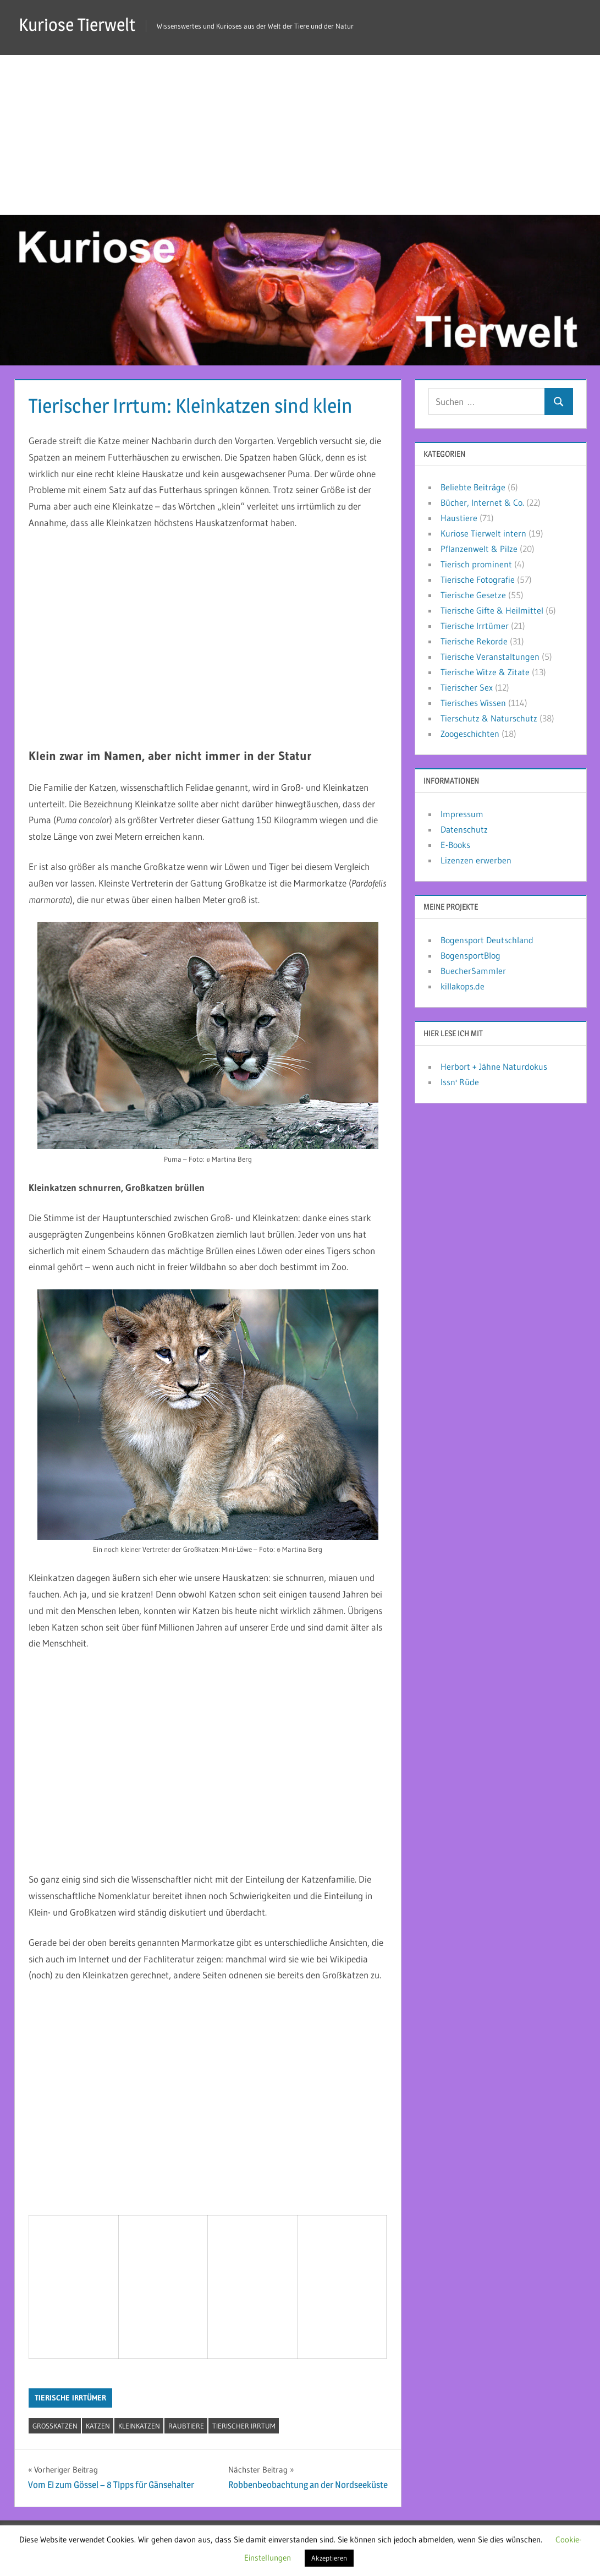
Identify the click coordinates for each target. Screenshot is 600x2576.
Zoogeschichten (470, 733)
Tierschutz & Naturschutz (489, 718)
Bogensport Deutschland (487, 939)
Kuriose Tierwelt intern (483, 533)
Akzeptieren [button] (329, 2557)
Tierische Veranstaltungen (490, 656)
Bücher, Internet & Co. (482, 502)
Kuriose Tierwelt (77, 24)
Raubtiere (186, 2425)
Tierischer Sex (467, 687)
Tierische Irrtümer (70, 2398)
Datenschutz (464, 829)
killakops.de (463, 986)
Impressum (462, 813)
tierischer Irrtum (244, 2425)
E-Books (455, 844)
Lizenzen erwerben (476, 860)
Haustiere (459, 517)
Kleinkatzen (139, 2425)
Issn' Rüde (460, 1081)
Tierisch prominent (476, 564)
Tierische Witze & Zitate (485, 671)
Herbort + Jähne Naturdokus (494, 1066)
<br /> (68, 2284)
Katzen (98, 2425)
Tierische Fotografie (478, 579)
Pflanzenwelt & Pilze (479, 548)
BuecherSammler (473, 970)
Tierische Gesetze (473, 594)
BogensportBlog (470, 955)
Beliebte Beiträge (473, 487)
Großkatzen (55, 2425)
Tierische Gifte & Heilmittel (492, 610)
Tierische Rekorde (474, 641)
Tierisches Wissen (473, 702)
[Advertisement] (300, 132)
